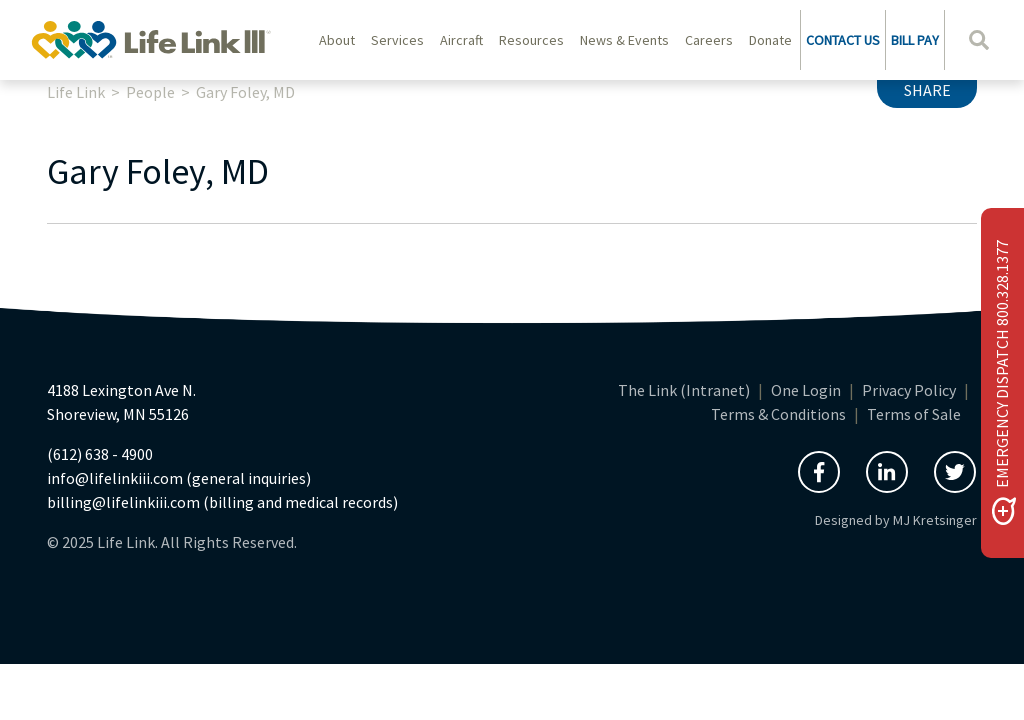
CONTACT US (843, 40)
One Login (806, 390)
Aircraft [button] (461, 40)
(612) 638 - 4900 (100, 454)
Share (927, 90)
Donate (770, 40)
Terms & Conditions (778, 414)
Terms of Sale (914, 414)
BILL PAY (915, 40)
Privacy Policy (909, 390)
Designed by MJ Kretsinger (896, 520)
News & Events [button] (624, 40)
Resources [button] (531, 40)
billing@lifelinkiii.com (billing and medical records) (222, 502)
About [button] (337, 40)
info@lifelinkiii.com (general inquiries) (179, 478)
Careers (709, 40)
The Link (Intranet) (684, 390)
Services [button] (397, 40)
